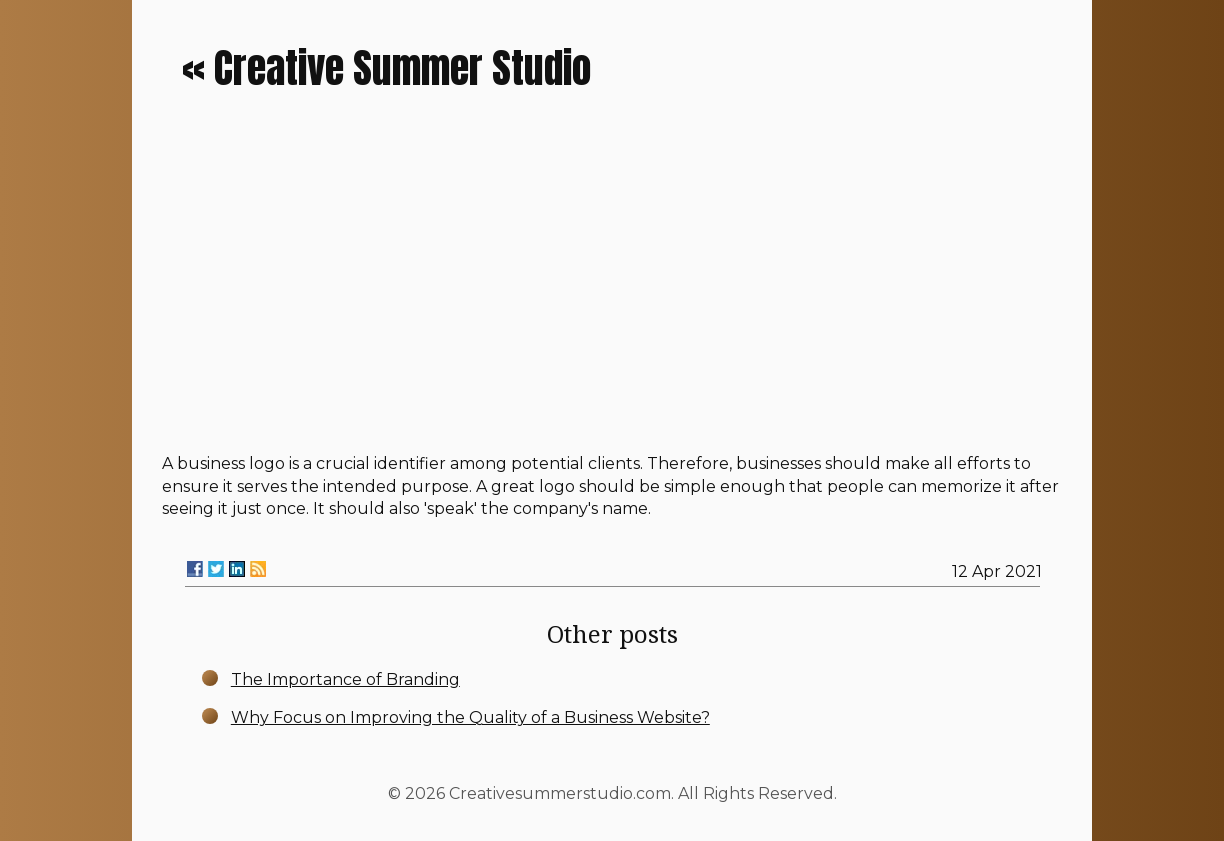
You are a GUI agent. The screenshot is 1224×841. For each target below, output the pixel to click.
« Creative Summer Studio (386, 68)
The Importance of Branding (345, 679)
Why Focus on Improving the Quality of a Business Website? (470, 717)
